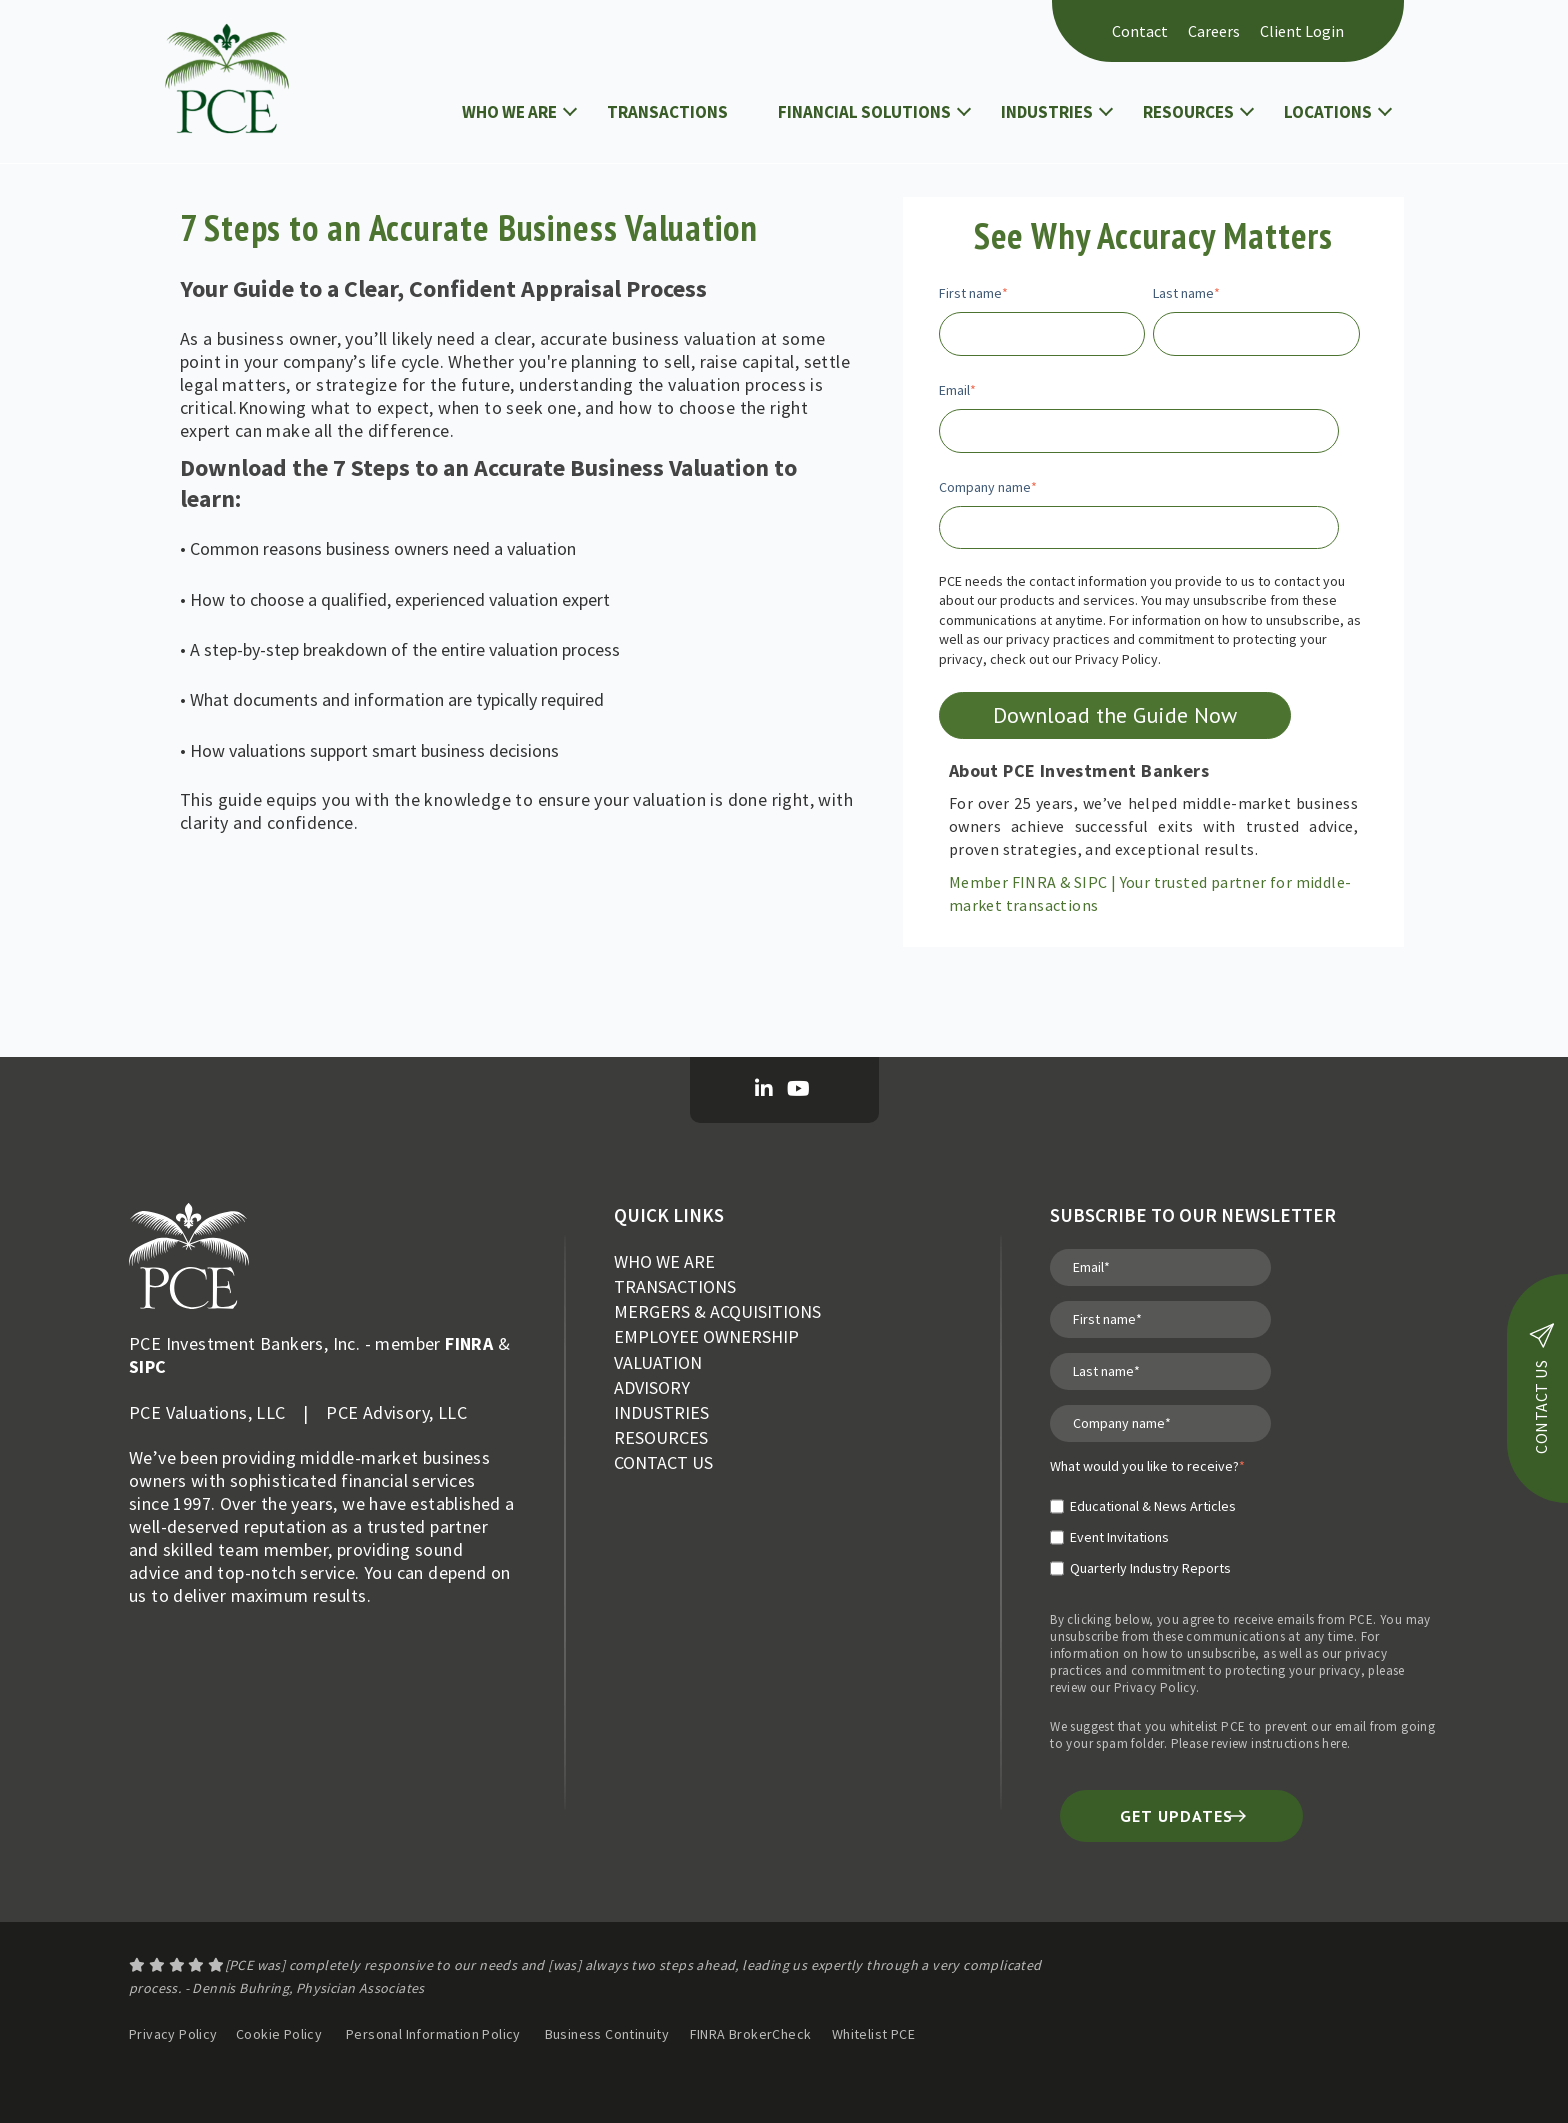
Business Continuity (607, 2034)
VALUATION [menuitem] (658, 1362)
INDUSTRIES (1047, 112)
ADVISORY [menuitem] (652, 1387)
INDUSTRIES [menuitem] (661, 1412)
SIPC (148, 1366)
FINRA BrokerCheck (752, 2034)
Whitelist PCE (873, 2034)
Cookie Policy (279, 2034)
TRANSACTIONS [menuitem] (675, 1286)
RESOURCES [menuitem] (661, 1437)
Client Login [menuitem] (1302, 31)
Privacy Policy (1155, 1687)
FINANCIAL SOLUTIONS (864, 112)
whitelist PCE (1207, 1726)
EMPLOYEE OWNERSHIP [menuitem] (706, 1336)
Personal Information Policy (433, 2034)
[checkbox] (1147, 1529)
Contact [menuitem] (1140, 31)
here (1334, 1743)
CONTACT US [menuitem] (663, 1462)
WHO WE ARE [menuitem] (664, 1261)
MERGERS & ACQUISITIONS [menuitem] (717, 1311)
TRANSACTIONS (667, 112)
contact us (1541, 1388)
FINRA (469, 1343)
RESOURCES (1188, 112)
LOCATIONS (1328, 112)
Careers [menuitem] (1214, 31)
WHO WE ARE (509, 112)
